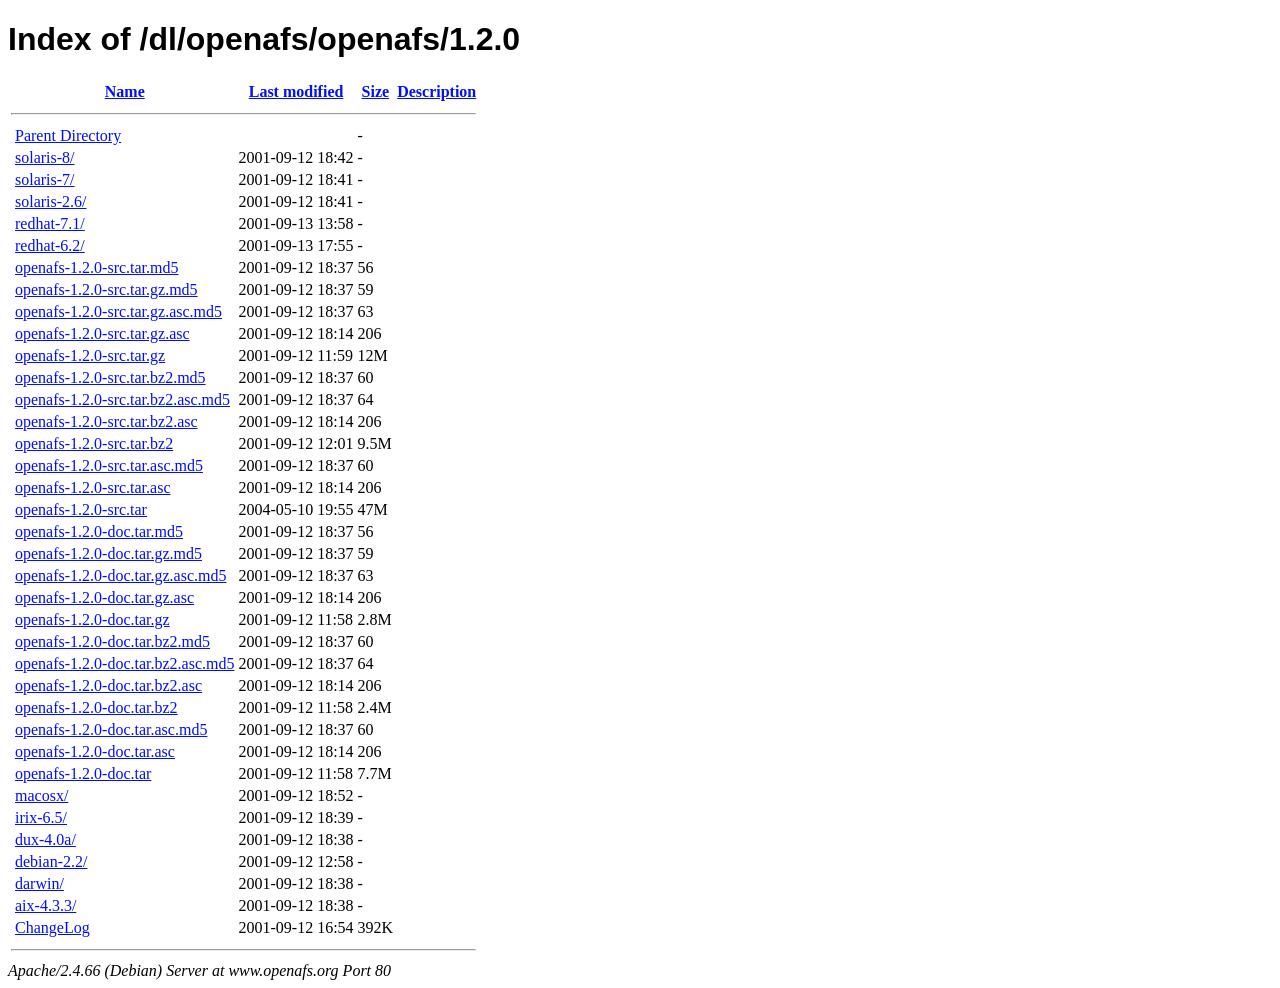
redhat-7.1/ (50, 223)
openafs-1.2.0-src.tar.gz (90, 355)
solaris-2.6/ (51, 201)
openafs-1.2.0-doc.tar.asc (95, 751)
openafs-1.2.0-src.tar (81, 509)
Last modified (296, 91)
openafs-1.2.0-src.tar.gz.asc (102, 333)
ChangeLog (52, 927)
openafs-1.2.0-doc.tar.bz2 (96, 707)
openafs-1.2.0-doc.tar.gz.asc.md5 (120, 575)
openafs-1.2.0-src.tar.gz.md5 (106, 289)
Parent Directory (68, 135)
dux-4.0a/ (45, 839)
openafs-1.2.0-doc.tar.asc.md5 (111, 729)
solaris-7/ (45, 179)
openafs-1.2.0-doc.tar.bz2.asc (108, 685)
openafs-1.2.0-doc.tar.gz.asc (104, 597)
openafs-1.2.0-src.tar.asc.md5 (109, 465)
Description (436, 91)
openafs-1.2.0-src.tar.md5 (97, 267)
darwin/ (39, 883)
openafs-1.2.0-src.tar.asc (93, 487)
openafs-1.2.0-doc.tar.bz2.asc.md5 (124, 663)
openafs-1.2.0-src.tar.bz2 (94, 443)
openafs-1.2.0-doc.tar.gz (92, 619)
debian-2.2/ (51, 861)
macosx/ (41, 795)
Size (376, 91)
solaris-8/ (45, 157)
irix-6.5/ (41, 817)
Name (125, 91)
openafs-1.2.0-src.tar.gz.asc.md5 (118, 311)
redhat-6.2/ (50, 245)
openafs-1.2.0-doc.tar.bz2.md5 (112, 641)
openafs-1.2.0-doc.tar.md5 (99, 531)
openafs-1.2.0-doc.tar (83, 773)
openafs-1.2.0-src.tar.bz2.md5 (110, 377)
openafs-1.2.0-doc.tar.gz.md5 (108, 553)
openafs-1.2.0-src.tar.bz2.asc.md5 (122, 399)
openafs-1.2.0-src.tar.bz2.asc (106, 421)
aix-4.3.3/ (45, 905)
